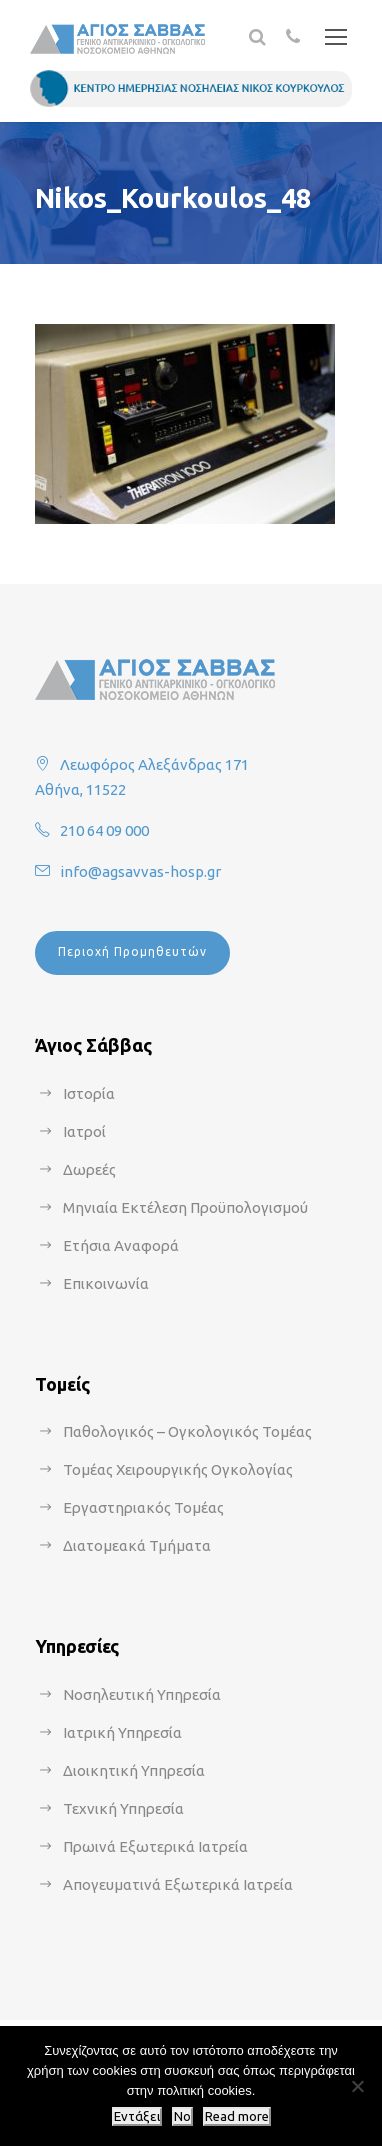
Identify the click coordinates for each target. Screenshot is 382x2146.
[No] (357, 2086)
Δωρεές (89, 1169)
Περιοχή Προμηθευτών (132, 951)
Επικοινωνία (106, 1283)
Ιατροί (84, 1131)
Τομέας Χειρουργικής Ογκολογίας (178, 1469)
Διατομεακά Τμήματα (137, 1545)
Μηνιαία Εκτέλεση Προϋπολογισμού (185, 1207)
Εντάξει (137, 2116)
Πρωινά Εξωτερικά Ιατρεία (155, 1846)
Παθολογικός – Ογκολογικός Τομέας (187, 1431)
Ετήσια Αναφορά (121, 1245)
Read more (237, 2116)
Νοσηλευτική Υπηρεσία (142, 1694)
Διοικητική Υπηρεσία (134, 1770)
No (182, 2116)
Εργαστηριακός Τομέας (143, 1507)
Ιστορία (89, 1093)
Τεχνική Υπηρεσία (123, 1808)
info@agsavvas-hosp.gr (140, 871)
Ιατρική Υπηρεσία (122, 1732)
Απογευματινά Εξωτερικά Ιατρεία (178, 1884)
